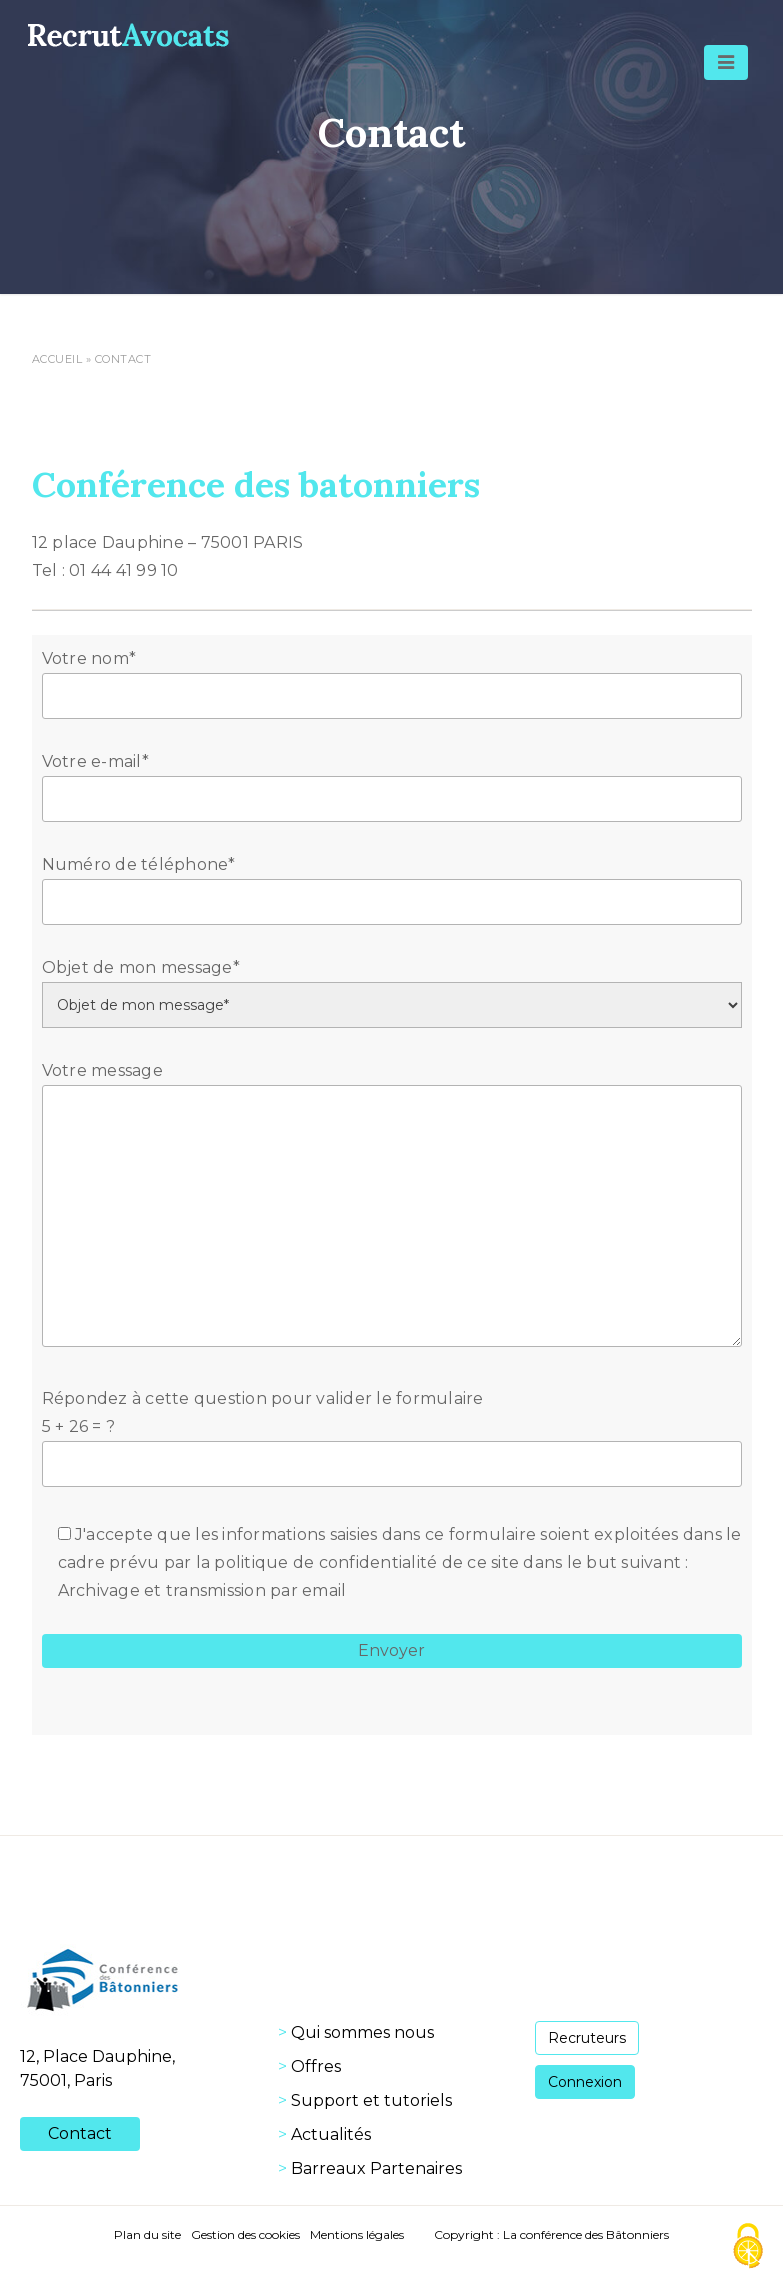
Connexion (585, 2082)
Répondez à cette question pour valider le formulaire (392, 1431)
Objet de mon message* (392, 986)
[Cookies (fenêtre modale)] (748, 2247)
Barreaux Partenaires (376, 2168)
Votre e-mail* (392, 780)
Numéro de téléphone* (392, 883)
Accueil (57, 359)
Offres (316, 2066)
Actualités (331, 2134)
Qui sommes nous (362, 2032)
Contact (80, 2133)
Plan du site (147, 2234)
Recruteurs (587, 2038)
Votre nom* (392, 677)
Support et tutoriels (371, 2100)
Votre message (392, 1206)
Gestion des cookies (245, 2234)
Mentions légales (357, 2234)
